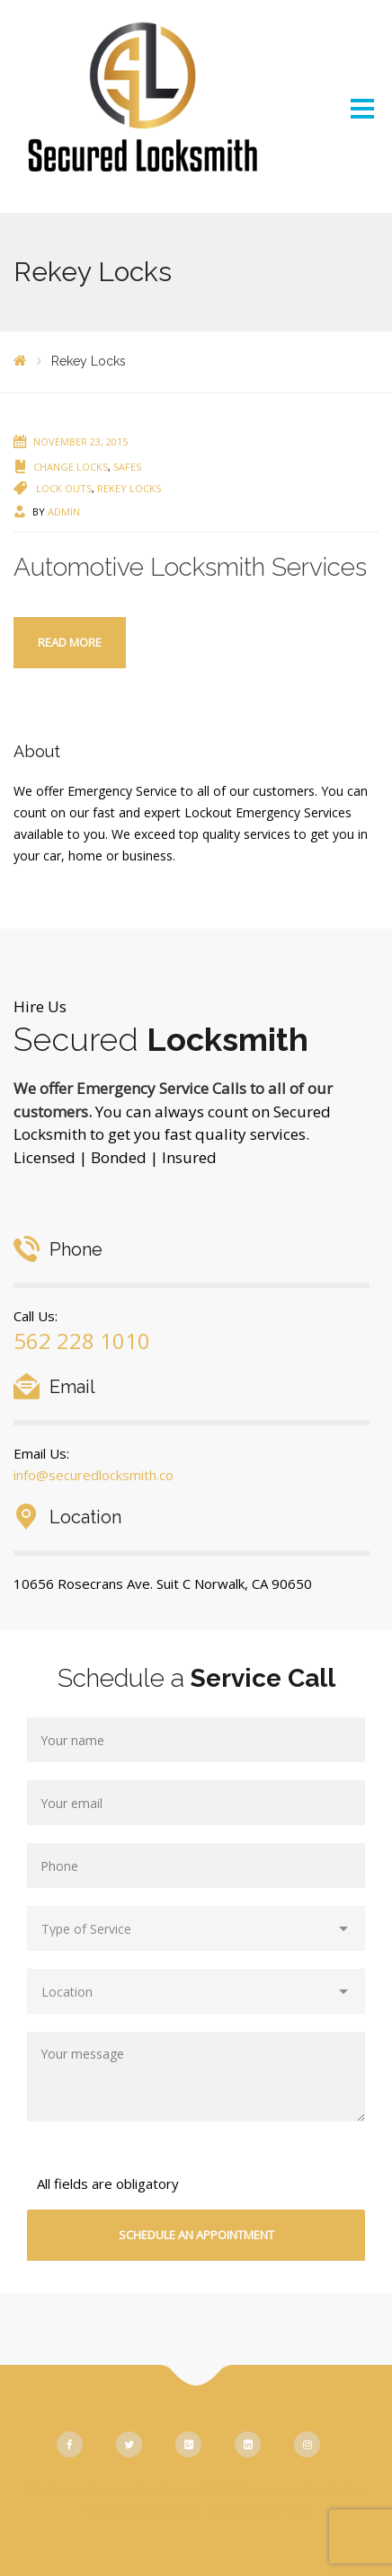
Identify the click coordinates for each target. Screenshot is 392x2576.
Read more (70, 642)
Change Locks (70, 466)
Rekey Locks (129, 488)
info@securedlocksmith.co (93, 1475)
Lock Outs (64, 488)
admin (64, 511)
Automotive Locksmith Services (190, 567)
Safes (127, 466)
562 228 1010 (81, 1340)
